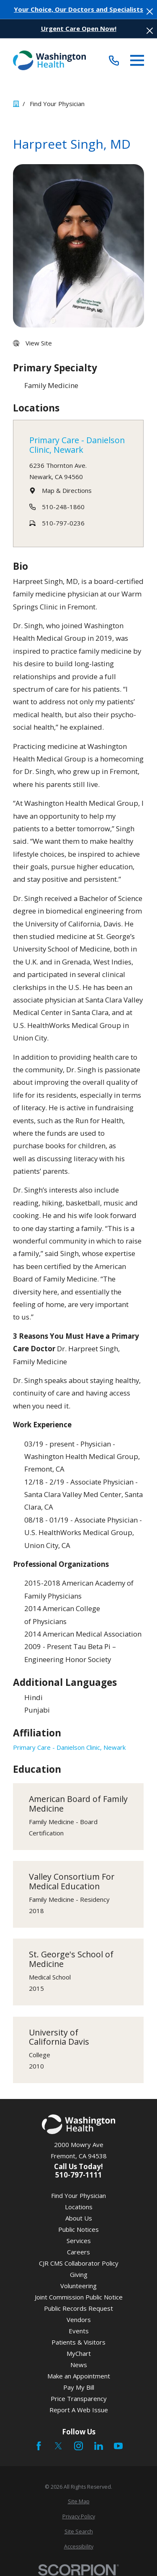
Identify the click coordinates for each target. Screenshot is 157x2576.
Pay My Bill (78, 2387)
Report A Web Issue (78, 2410)
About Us (78, 2218)
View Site (39, 343)
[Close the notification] (150, 11)
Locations (79, 2207)
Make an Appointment (78, 2376)
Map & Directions (67, 490)
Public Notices (78, 2229)
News (78, 2364)
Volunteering (78, 2286)
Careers (78, 2252)
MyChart (79, 2353)
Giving (79, 2274)
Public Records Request (78, 2308)
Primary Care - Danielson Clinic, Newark (77, 445)
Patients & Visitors (78, 2342)
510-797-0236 (63, 523)
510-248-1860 (63, 507)
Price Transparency (79, 2398)
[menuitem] (78, 2502)
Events (79, 2331)
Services (79, 2240)
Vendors (79, 2319)
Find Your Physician (78, 2195)
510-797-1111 (78, 2175)
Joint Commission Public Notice (79, 2297)
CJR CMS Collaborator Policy (78, 2263)
